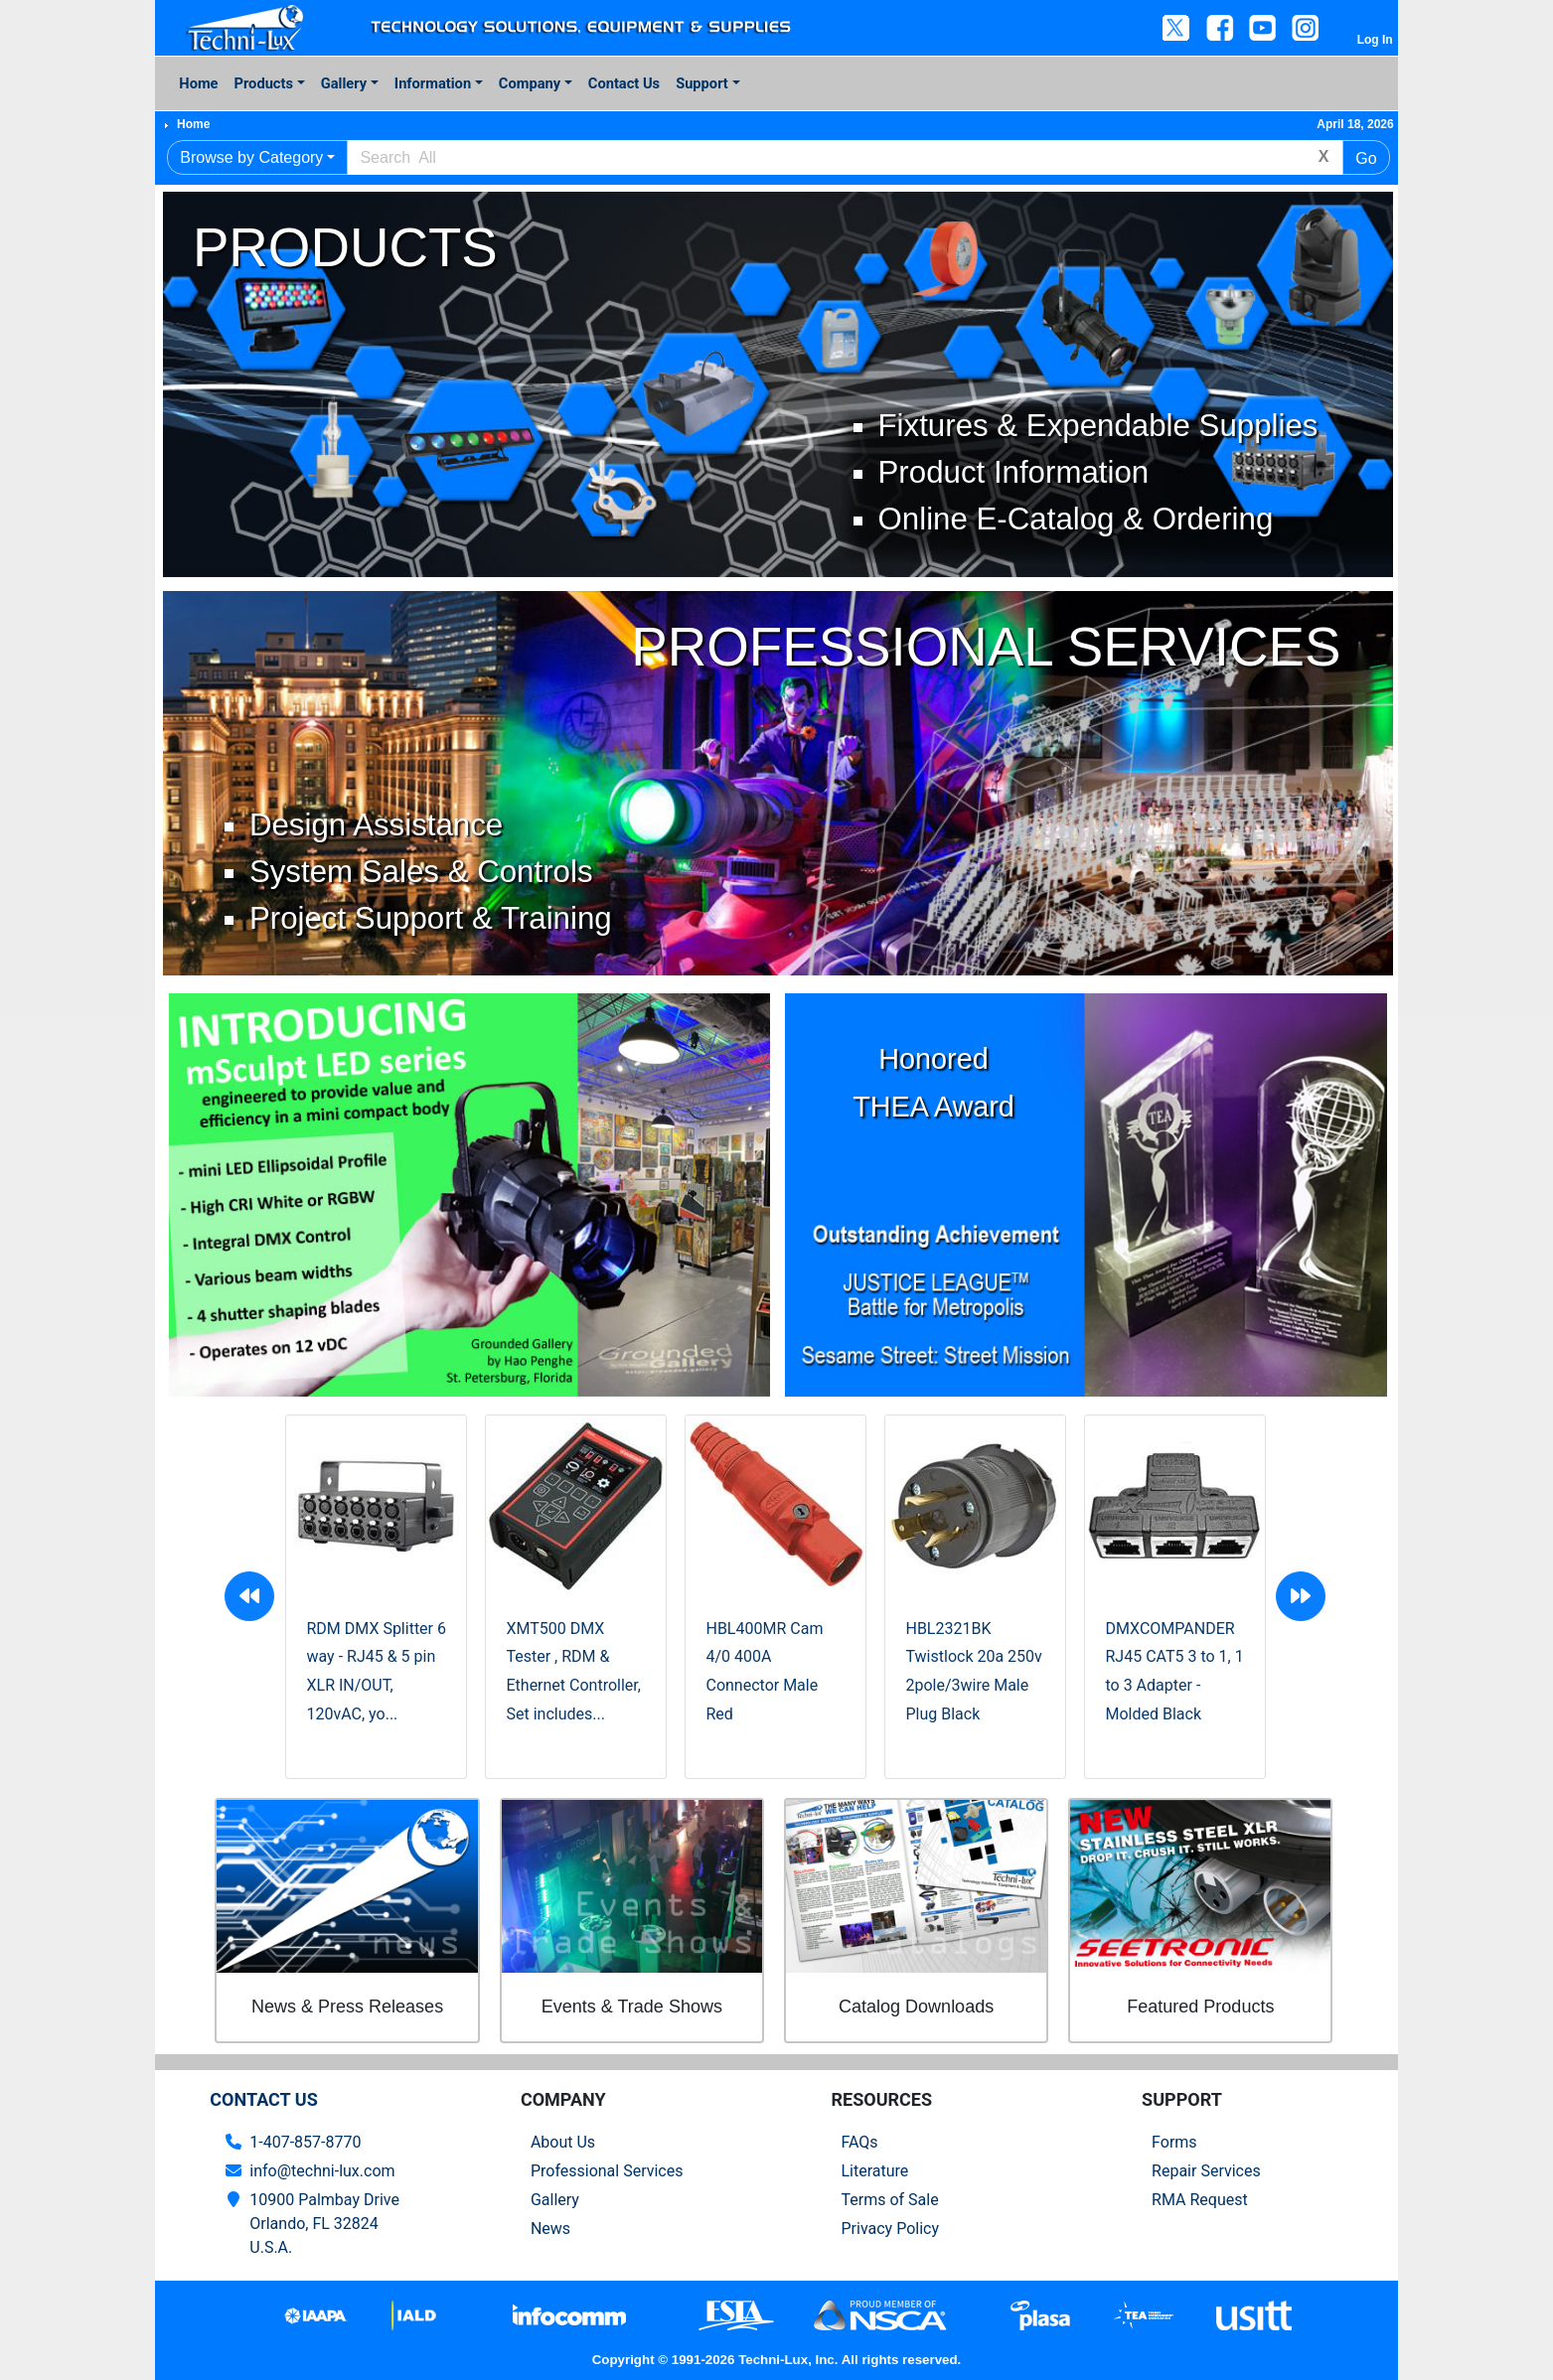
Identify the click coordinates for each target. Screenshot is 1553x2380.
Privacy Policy (890, 2228)
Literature (874, 2170)
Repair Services (1206, 2170)
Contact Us (624, 83)
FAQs (859, 2142)
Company (529, 83)
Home (198, 83)
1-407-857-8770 (305, 2142)
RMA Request (1200, 2199)
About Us (563, 2142)
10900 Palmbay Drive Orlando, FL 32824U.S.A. (324, 2223)
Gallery (344, 83)
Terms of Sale (889, 2199)
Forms (1174, 2142)
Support (702, 83)
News (550, 2228)
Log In (1375, 40)
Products (263, 83)
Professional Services (607, 2170)
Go (1365, 158)
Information (432, 83)
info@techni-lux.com (321, 2170)
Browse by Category (251, 157)
